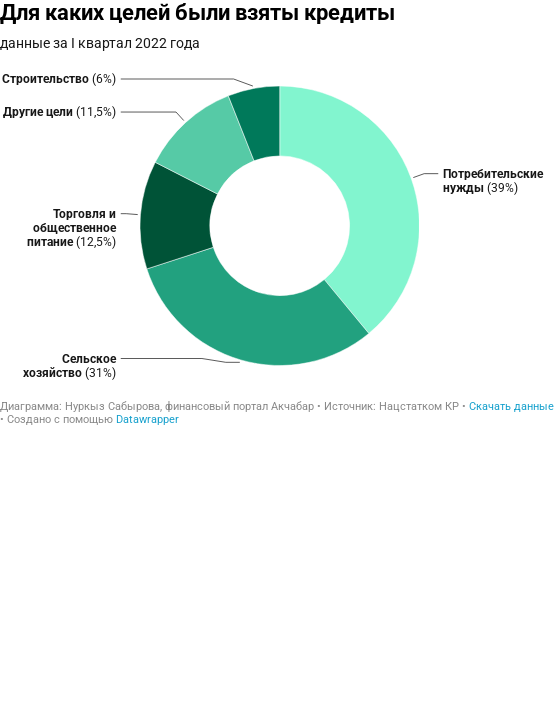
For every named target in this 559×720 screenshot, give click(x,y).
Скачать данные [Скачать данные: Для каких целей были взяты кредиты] (511, 406)
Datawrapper (147, 419)
